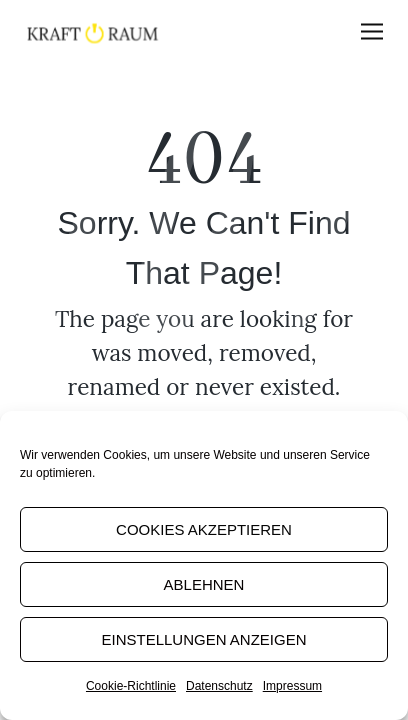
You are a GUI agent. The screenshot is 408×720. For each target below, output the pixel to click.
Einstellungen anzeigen (203, 639)
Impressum (292, 686)
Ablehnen (204, 584)
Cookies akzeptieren (204, 529)
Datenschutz (219, 686)
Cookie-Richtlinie (131, 686)
